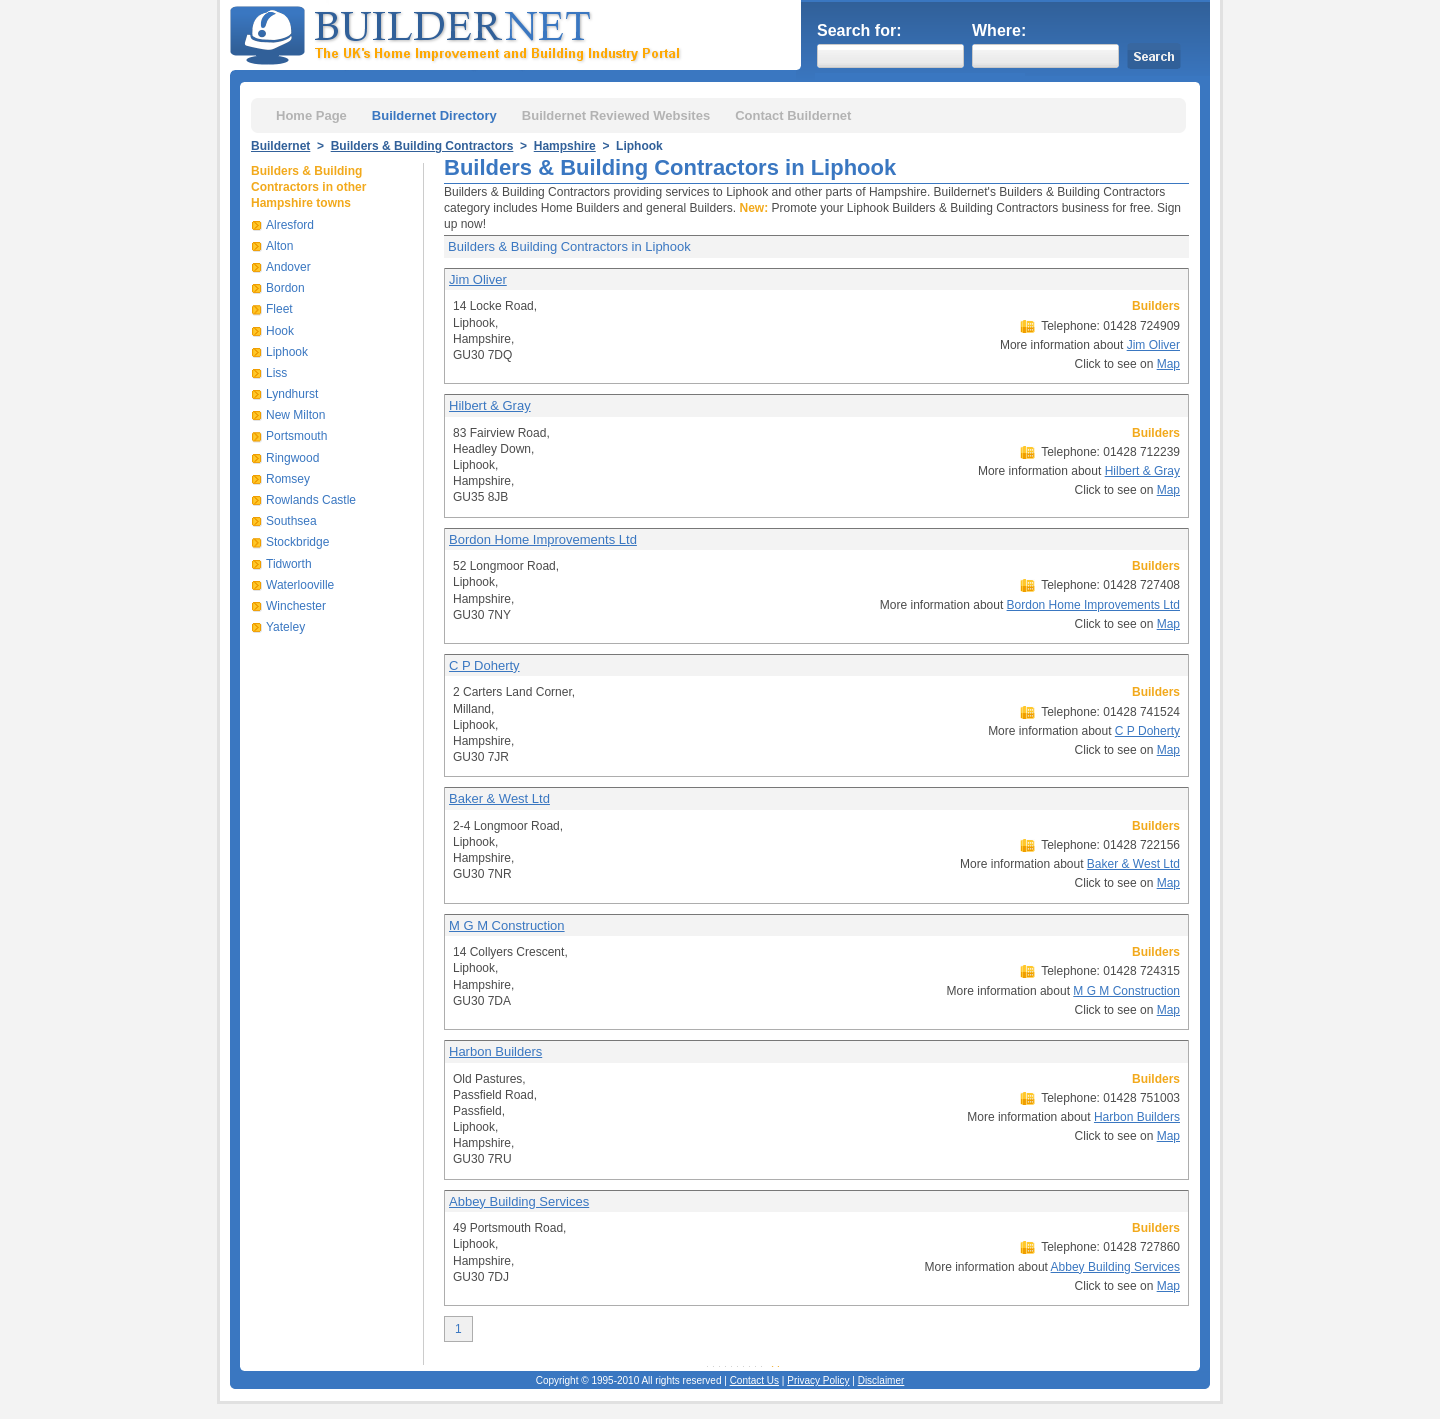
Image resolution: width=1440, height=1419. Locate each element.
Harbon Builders (495, 1051)
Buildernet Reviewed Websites (616, 115)
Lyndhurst (292, 394)
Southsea (291, 521)
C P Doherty (484, 665)
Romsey (288, 479)
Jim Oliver (478, 279)
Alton (279, 246)
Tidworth (289, 564)
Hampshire (565, 146)
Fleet (279, 309)
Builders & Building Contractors (422, 146)
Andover (288, 267)
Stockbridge (297, 542)
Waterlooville (300, 585)
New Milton (295, 415)
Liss (276, 373)
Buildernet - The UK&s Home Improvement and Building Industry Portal (459, 33)
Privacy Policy (818, 1380)
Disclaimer (881, 1380)
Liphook (287, 352)
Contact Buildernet (793, 115)
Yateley (285, 627)
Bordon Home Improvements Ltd (543, 539)
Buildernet (280, 146)
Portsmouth (296, 436)
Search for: (859, 30)
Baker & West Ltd (499, 798)
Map (1168, 364)
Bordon (285, 288)
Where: (999, 30)
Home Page (311, 115)
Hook (280, 331)
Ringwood (292, 458)
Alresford (290, 225)
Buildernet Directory (434, 115)
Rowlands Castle (311, 500)
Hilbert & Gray (490, 405)
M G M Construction (507, 925)
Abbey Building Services (519, 1201)
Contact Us (754, 1380)
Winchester (296, 606)
